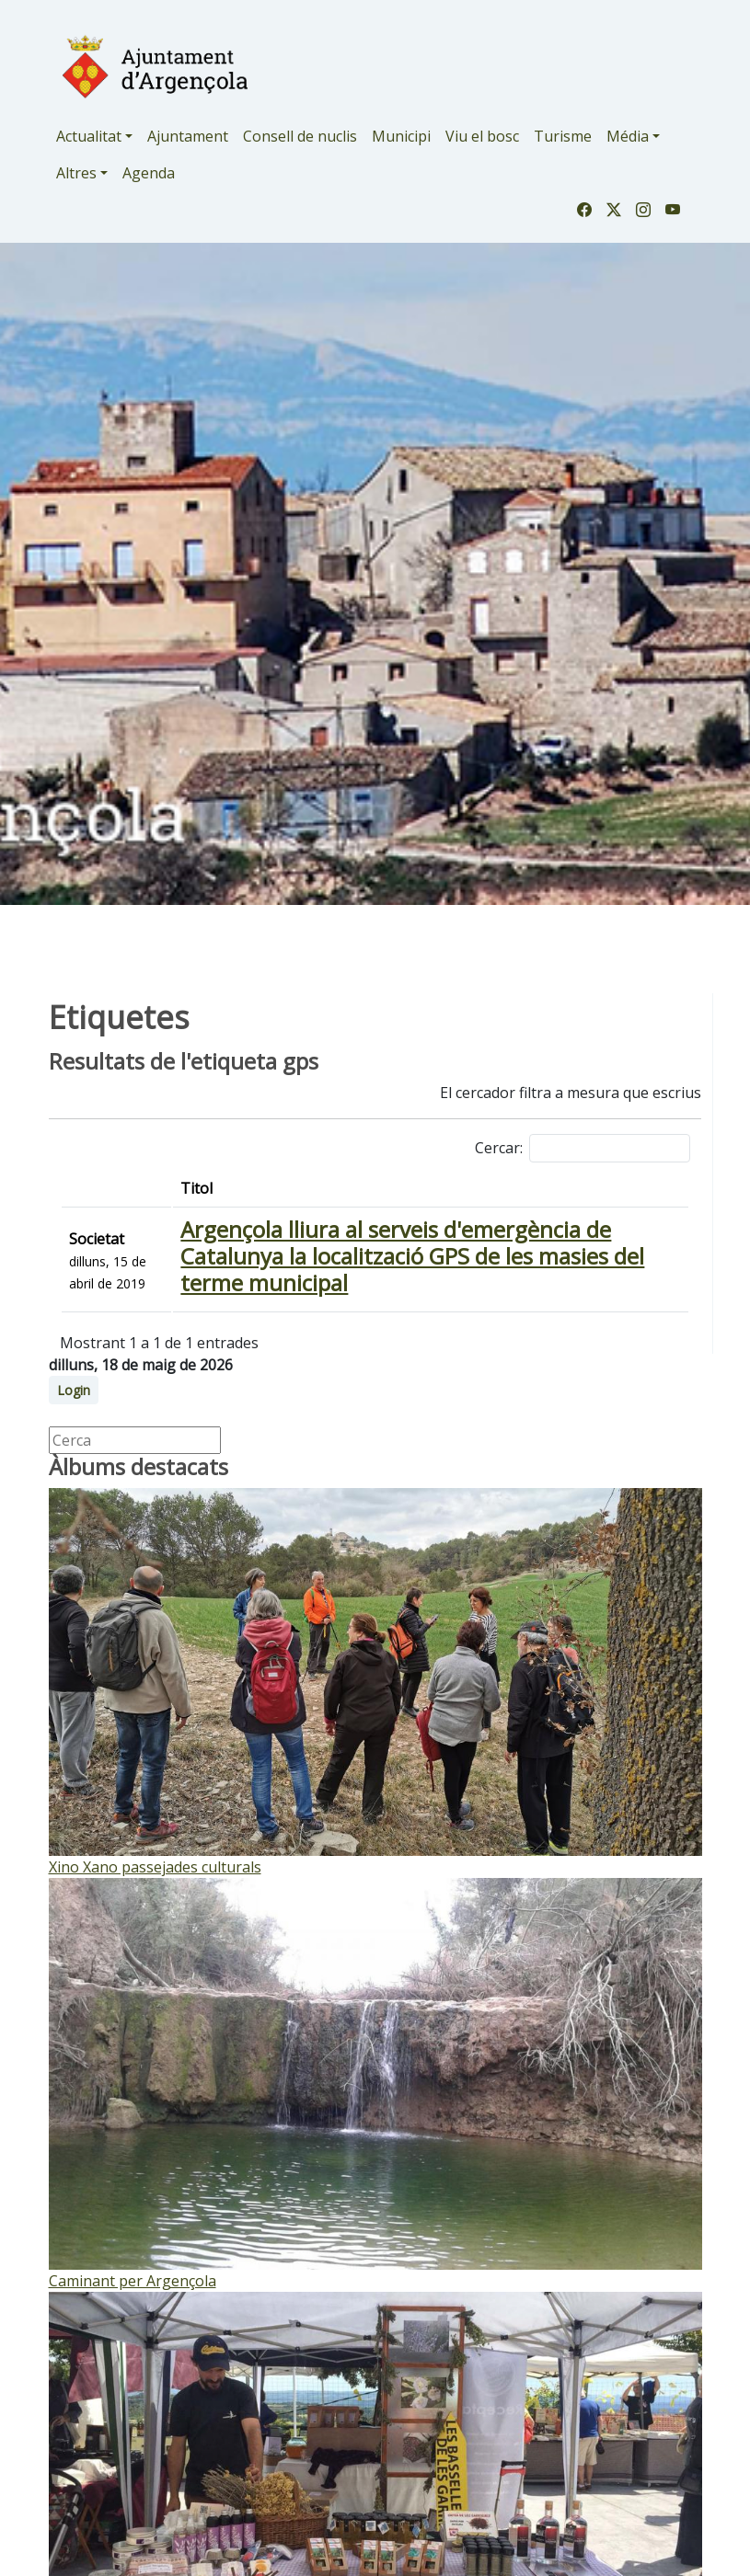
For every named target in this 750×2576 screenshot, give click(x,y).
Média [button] (627, 136)
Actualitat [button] (88, 136)
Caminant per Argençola (132, 2281)
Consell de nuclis (300, 136)
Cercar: (582, 1148)
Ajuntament (187, 136)
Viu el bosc (482, 136)
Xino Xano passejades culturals (155, 1867)
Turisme (563, 136)
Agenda (148, 173)
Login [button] (73, 1390)
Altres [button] (76, 173)
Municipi (401, 136)
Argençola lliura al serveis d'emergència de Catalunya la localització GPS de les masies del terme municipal (412, 1256)
